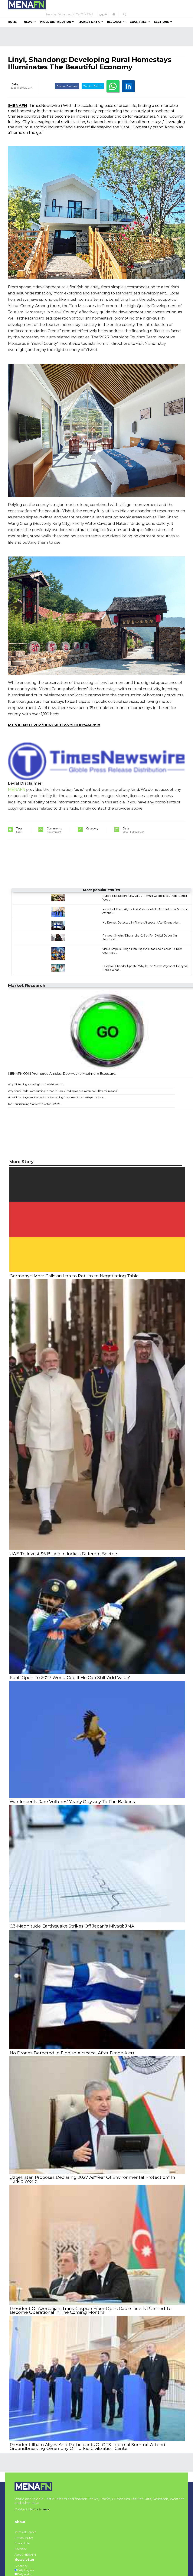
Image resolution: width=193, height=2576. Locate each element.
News (28, 22)
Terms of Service (25, 2524)
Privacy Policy (24, 2530)
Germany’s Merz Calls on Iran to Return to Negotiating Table (73, 1275)
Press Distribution (55, 22)
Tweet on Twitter (92, 86)
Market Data (89, 22)
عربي (103, 14)
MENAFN (18, 105)
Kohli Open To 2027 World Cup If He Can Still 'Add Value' (69, 1675)
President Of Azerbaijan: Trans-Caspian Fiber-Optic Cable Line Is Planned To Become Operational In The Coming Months (90, 2303)
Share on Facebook (67, 86)
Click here (41, 2501)
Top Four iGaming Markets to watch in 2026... (35, 1103)
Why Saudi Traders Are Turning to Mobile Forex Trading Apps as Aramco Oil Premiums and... (63, 1090)
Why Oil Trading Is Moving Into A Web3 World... (36, 1084)
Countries (138, 22)
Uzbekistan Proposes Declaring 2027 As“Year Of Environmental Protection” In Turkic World (92, 2173)
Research (114, 22)
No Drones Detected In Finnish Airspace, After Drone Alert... (141, 922)
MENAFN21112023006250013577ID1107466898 (54, 725)
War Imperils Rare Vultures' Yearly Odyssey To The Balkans (71, 1798)
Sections (161, 22)
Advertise (21, 2541)
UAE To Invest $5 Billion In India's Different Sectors (63, 1552)
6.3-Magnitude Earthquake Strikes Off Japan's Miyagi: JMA (71, 1922)
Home (12, 22)
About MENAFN (25, 2546)
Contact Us (22, 2535)
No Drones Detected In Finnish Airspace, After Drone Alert (71, 2048)
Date (14, 84)
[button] (114, 14)
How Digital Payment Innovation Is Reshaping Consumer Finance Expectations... (56, 1097)
